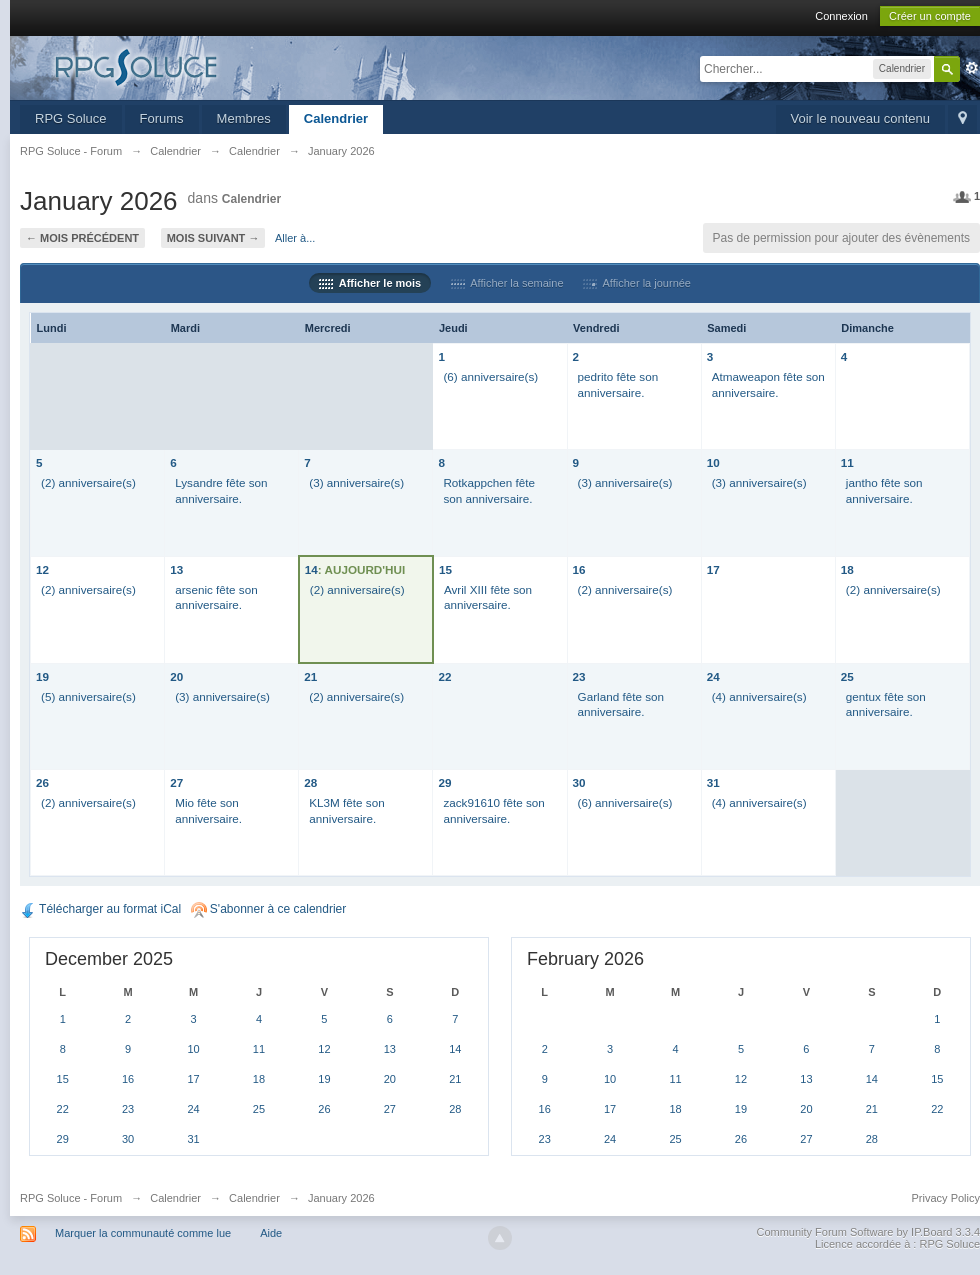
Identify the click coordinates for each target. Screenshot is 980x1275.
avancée (972, 68)
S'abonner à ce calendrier (269, 909)
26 (42, 782)
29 (444, 782)
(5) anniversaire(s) (88, 696)
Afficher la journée (637, 283)
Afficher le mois (370, 283)
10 (713, 462)
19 (42, 676)
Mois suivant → (213, 238)
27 (176, 782)
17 (713, 569)
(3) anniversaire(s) (356, 482)
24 (713, 676)
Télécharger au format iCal (100, 909)
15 (445, 569)
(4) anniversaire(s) (759, 696)
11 (847, 462)
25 (847, 676)
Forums (162, 118)
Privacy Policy (946, 1198)
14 (311, 569)
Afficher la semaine (507, 283)
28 (310, 782)
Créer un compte (930, 16)
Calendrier (336, 118)
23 (579, 676)
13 (176, 569)
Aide (271, 1233)
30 (579, 782)
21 (310, 676)
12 (42, 569)
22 (444, 676)
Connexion (841, 16)
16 (579, 569)
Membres (244, 118)
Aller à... (295, 238)
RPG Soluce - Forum (71, 1198)
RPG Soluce (71, 118)
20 (176, 676)
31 (713, 782)
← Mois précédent (82, 238)
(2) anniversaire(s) (88, 482)
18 (847, 569)
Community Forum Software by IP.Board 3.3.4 (868, 1232)
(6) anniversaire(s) (490, 376)
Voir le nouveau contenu (861, 118)
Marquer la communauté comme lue (143, 1233)
